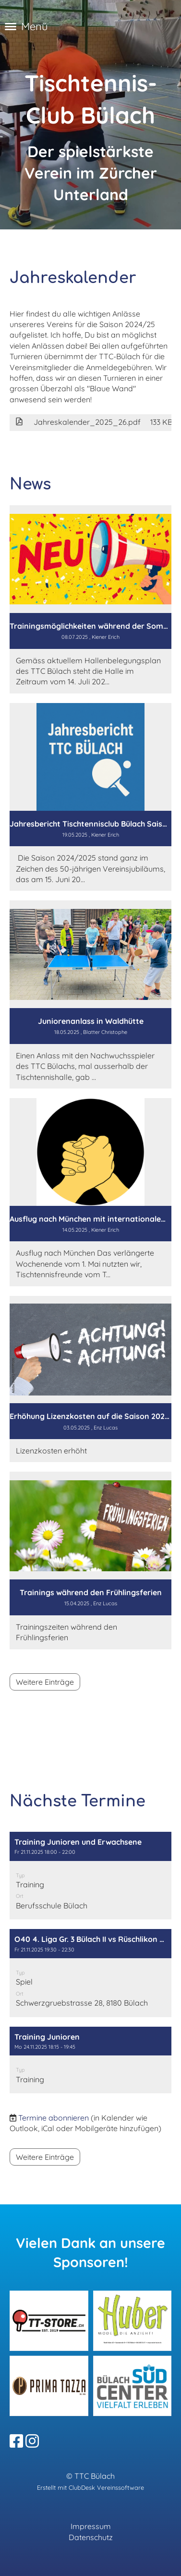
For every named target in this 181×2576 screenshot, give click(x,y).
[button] (90, 1875)
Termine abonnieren (53, 2117)
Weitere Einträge (45, 1682)
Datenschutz (91, 2537)
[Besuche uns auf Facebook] (16, 2441)
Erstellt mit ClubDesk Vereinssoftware (90, 2487)
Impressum (91, 2526)
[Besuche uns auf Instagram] (32, 2441)
